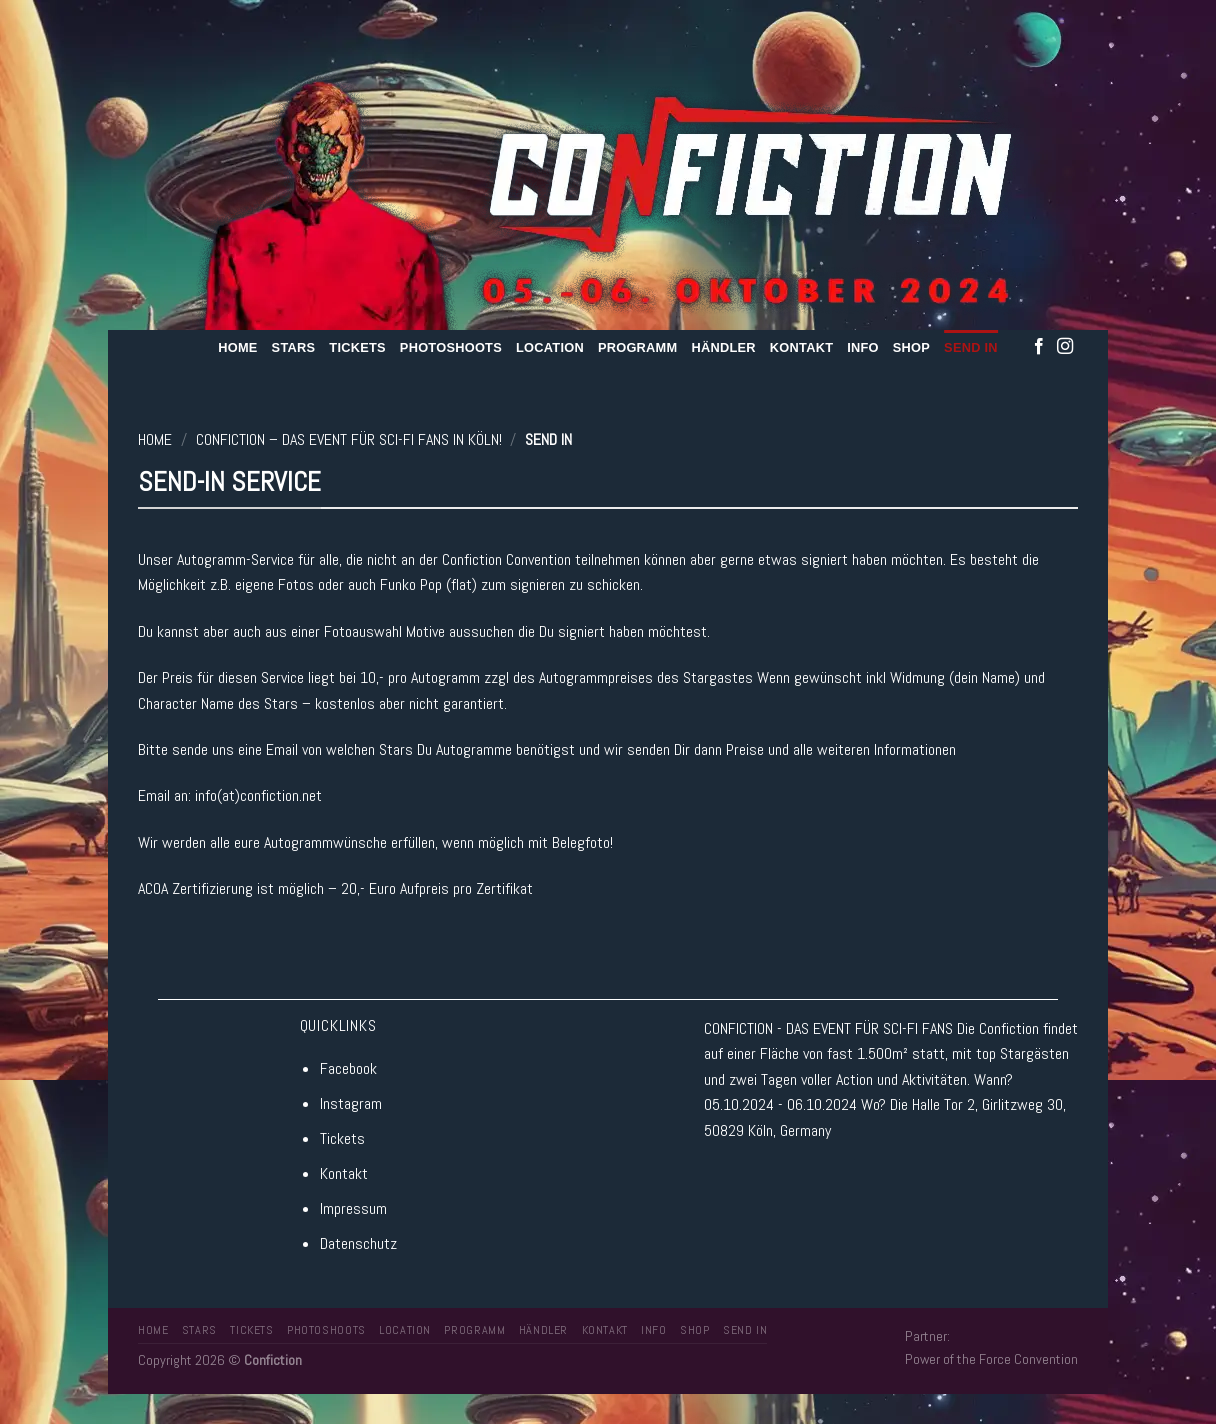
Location (550, 347)
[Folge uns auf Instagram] (1065, 347)
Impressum (353, 1208)
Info (863, 347)
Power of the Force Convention (991, 1359)
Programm (638, 347)
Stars (294, 347)
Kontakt (801, 347)
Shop (911, 347)
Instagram (351, 1103)
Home (237, 347)
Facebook (348, 1068)
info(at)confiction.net (258, 795)
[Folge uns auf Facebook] (1039, 347)
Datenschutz (358, 1243)
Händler (723, 347)
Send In (971, 347)
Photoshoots (451, 347)
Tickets (357, 347)
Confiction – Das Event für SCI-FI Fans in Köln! (349, 439)
